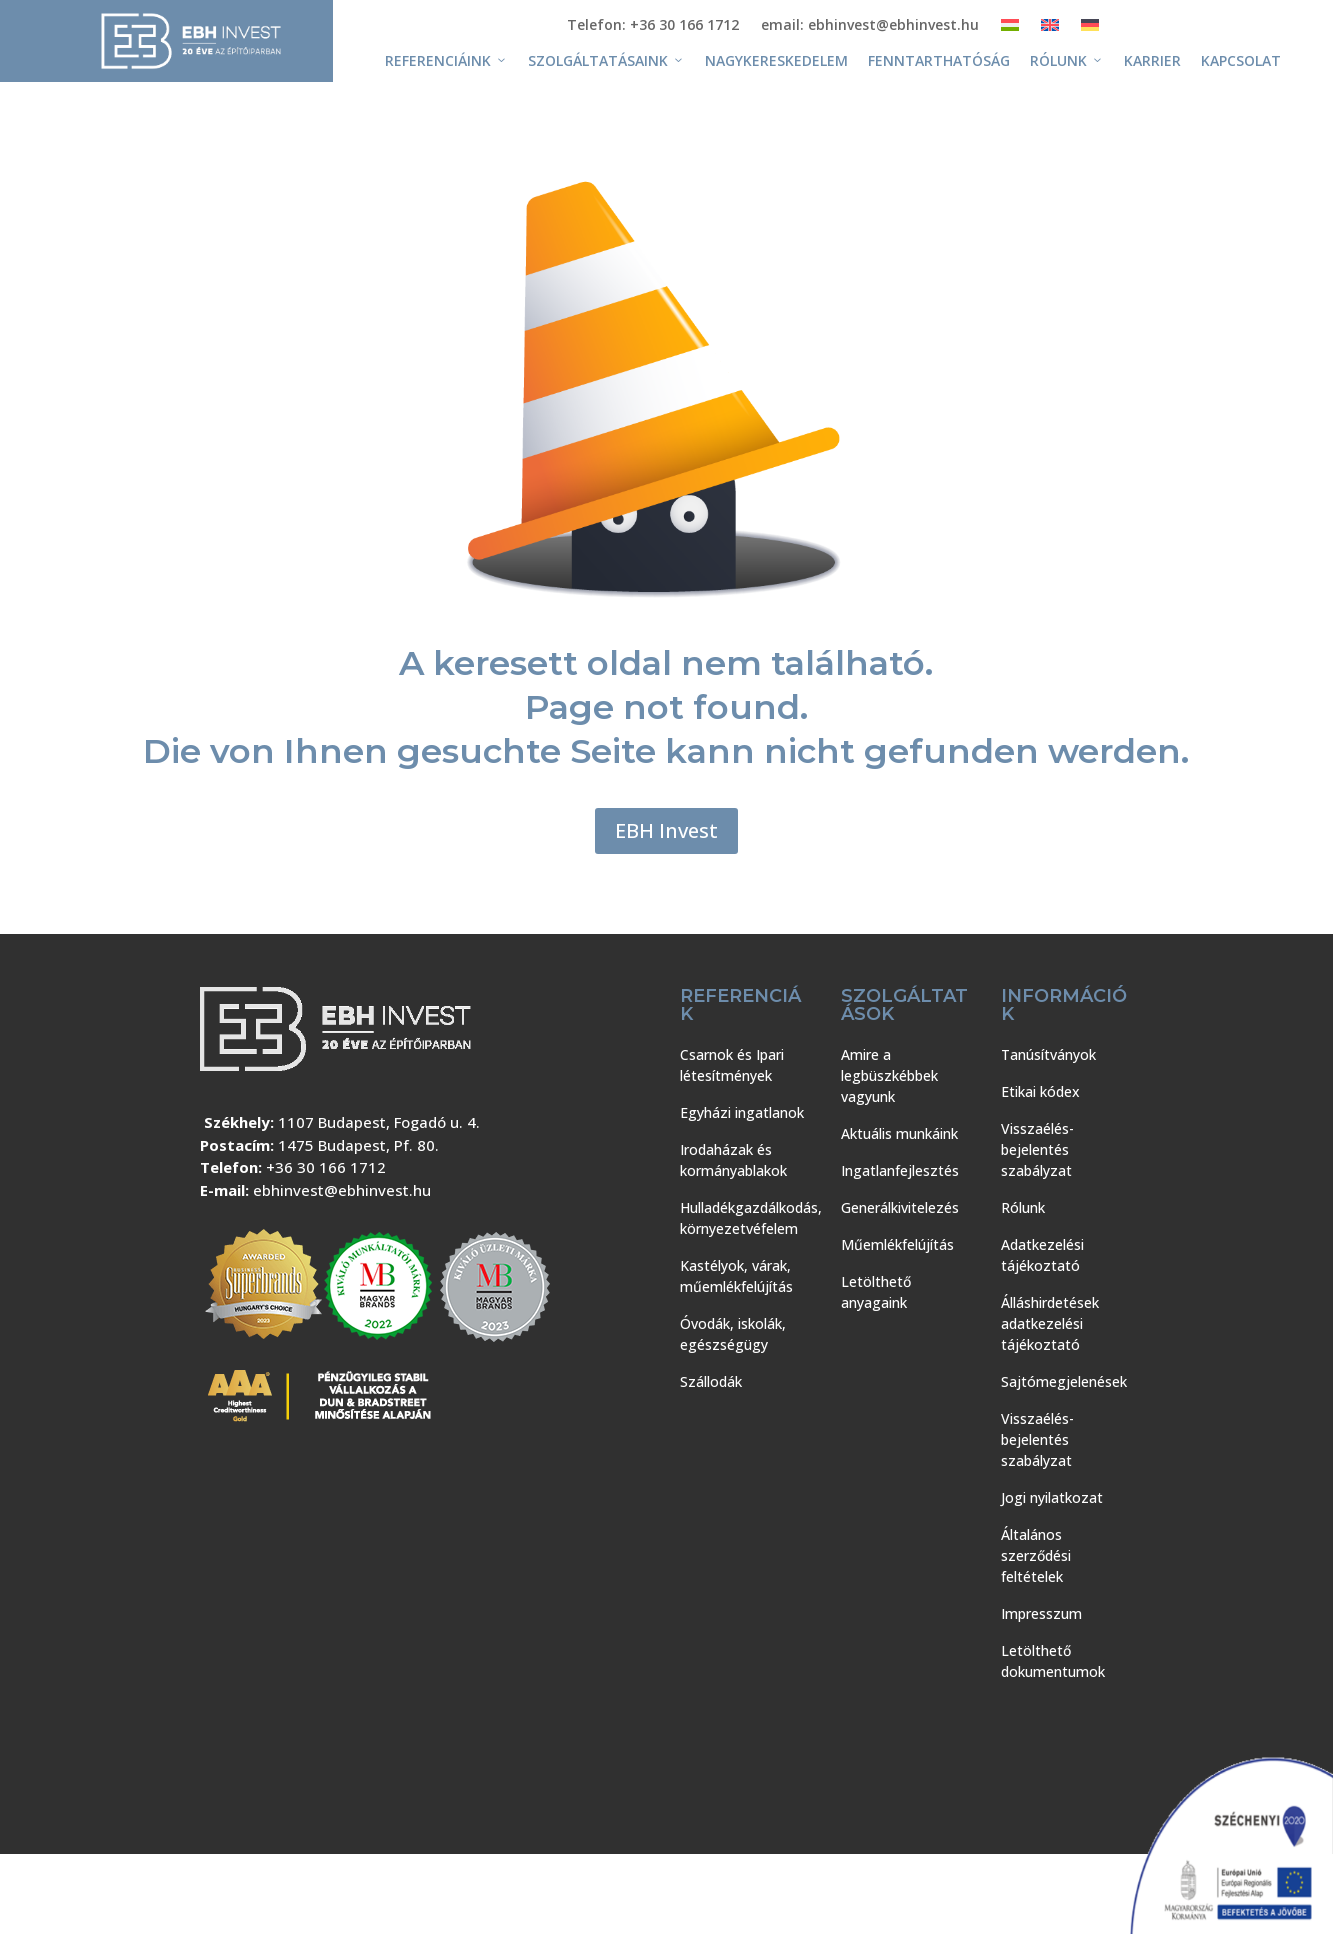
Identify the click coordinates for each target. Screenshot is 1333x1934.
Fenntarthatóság (939, 60)
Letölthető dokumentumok (1053, 1661)
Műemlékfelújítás (897, 1244)
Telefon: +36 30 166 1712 (653, 26)
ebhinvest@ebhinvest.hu (342, 1190)
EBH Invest (666, 830)
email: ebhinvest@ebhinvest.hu (870, 26)
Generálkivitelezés (900, 1207)
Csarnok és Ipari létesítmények (732, 1065)
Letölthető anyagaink (876, 1292)
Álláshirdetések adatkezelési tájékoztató (1050, 1323)
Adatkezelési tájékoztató (1042, 1255)
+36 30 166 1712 (326, 1167)
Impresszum (1041, 1613)
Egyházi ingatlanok (742, 1112)
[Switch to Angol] (1050, 29)
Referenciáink (446, 61)
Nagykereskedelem (776, 60)
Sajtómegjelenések (1064, 1381)
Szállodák (711, 1381)
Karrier (1152, 60)
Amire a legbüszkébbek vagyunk (889, 1075)
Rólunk (1067, 61)
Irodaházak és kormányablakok (733, 1160)
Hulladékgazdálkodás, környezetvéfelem (751, 1218)
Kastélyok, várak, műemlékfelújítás (736, 1276)
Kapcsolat (1241, 60)
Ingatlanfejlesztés (900, 1170)
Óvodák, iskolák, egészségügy (733, 1334)
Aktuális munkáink (899, 1133)
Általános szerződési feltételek (1036, 1555)
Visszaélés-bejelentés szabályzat (1037, 1149)
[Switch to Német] (1090, 29)
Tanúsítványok (1048, 1054)
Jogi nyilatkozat (1052, 1497)
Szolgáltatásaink (606, 61)
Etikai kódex (1040, 1091)
